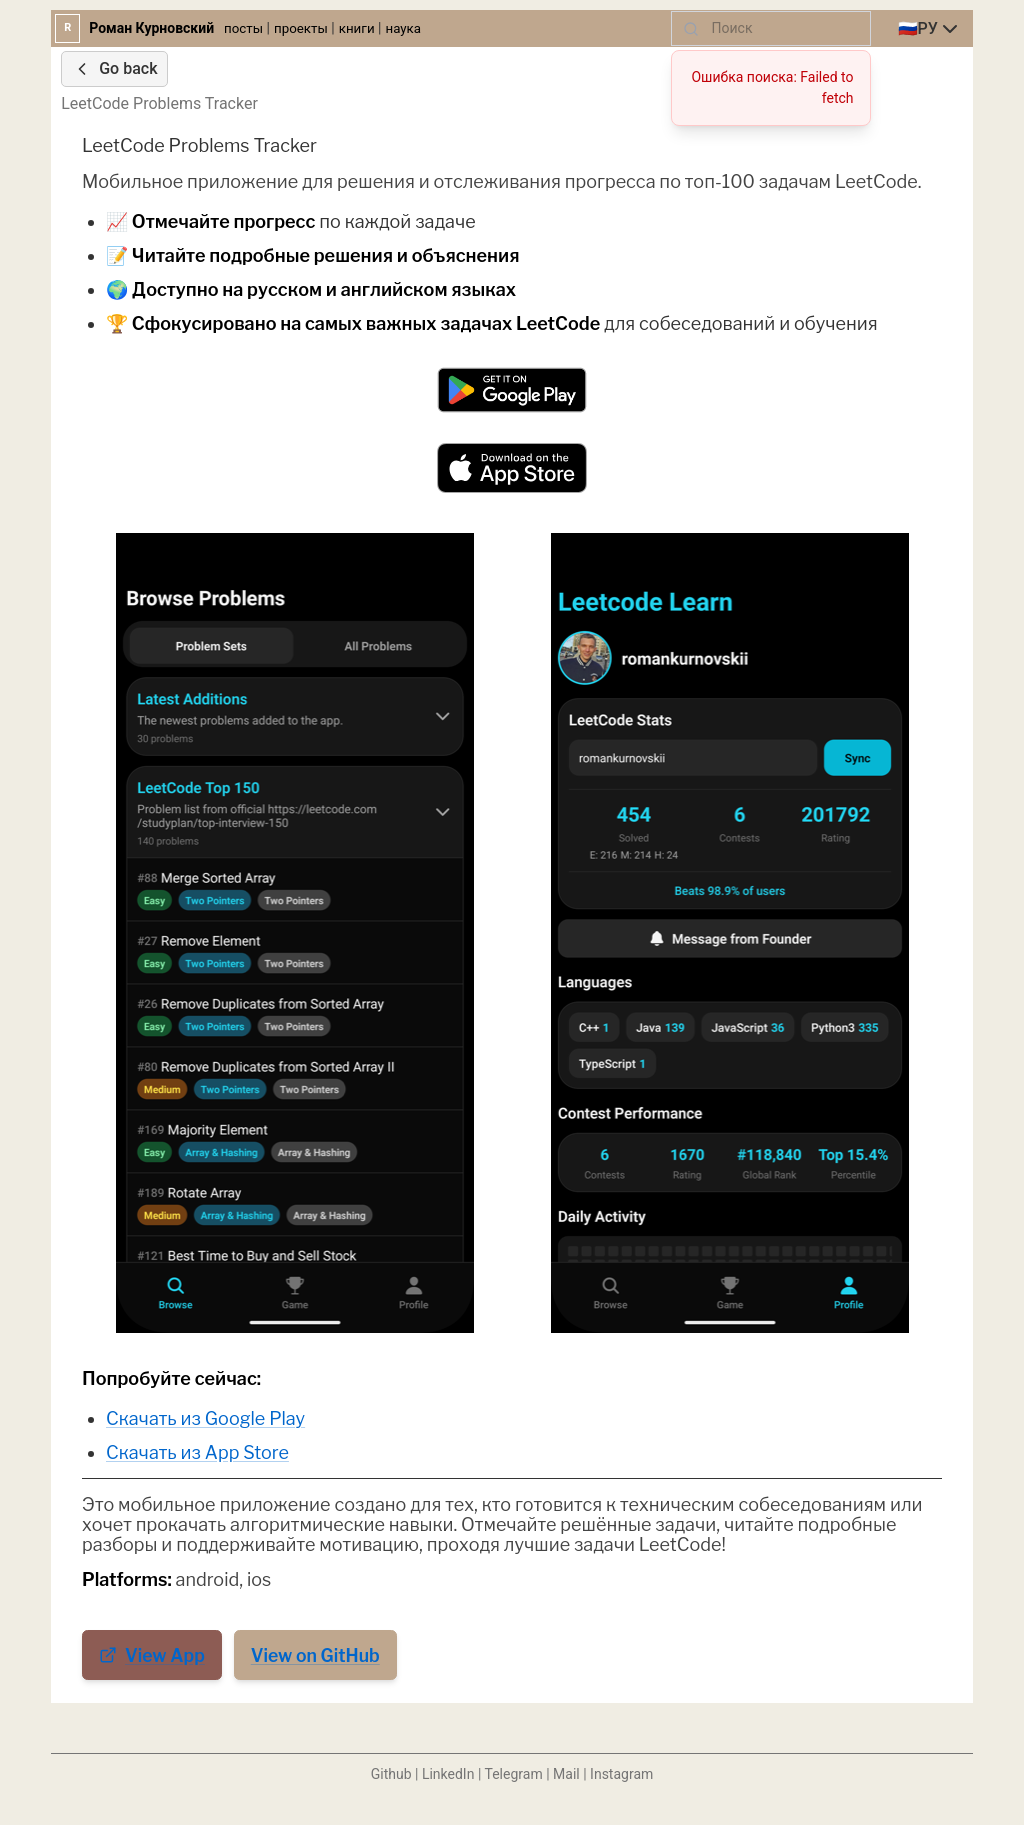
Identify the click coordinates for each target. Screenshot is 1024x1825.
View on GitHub (315, 1655)
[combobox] (930, 29)
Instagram (621, 1774)
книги (357, 28)
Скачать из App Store (197, 1452)
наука (403, 28)
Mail (566, 1774)
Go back (114, 69)
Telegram (514, 1774)
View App (152, 1655)
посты (243, 28)
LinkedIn (448, 1774)
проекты (301, 28)
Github (391, 1774)
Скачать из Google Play (205, 1418)
